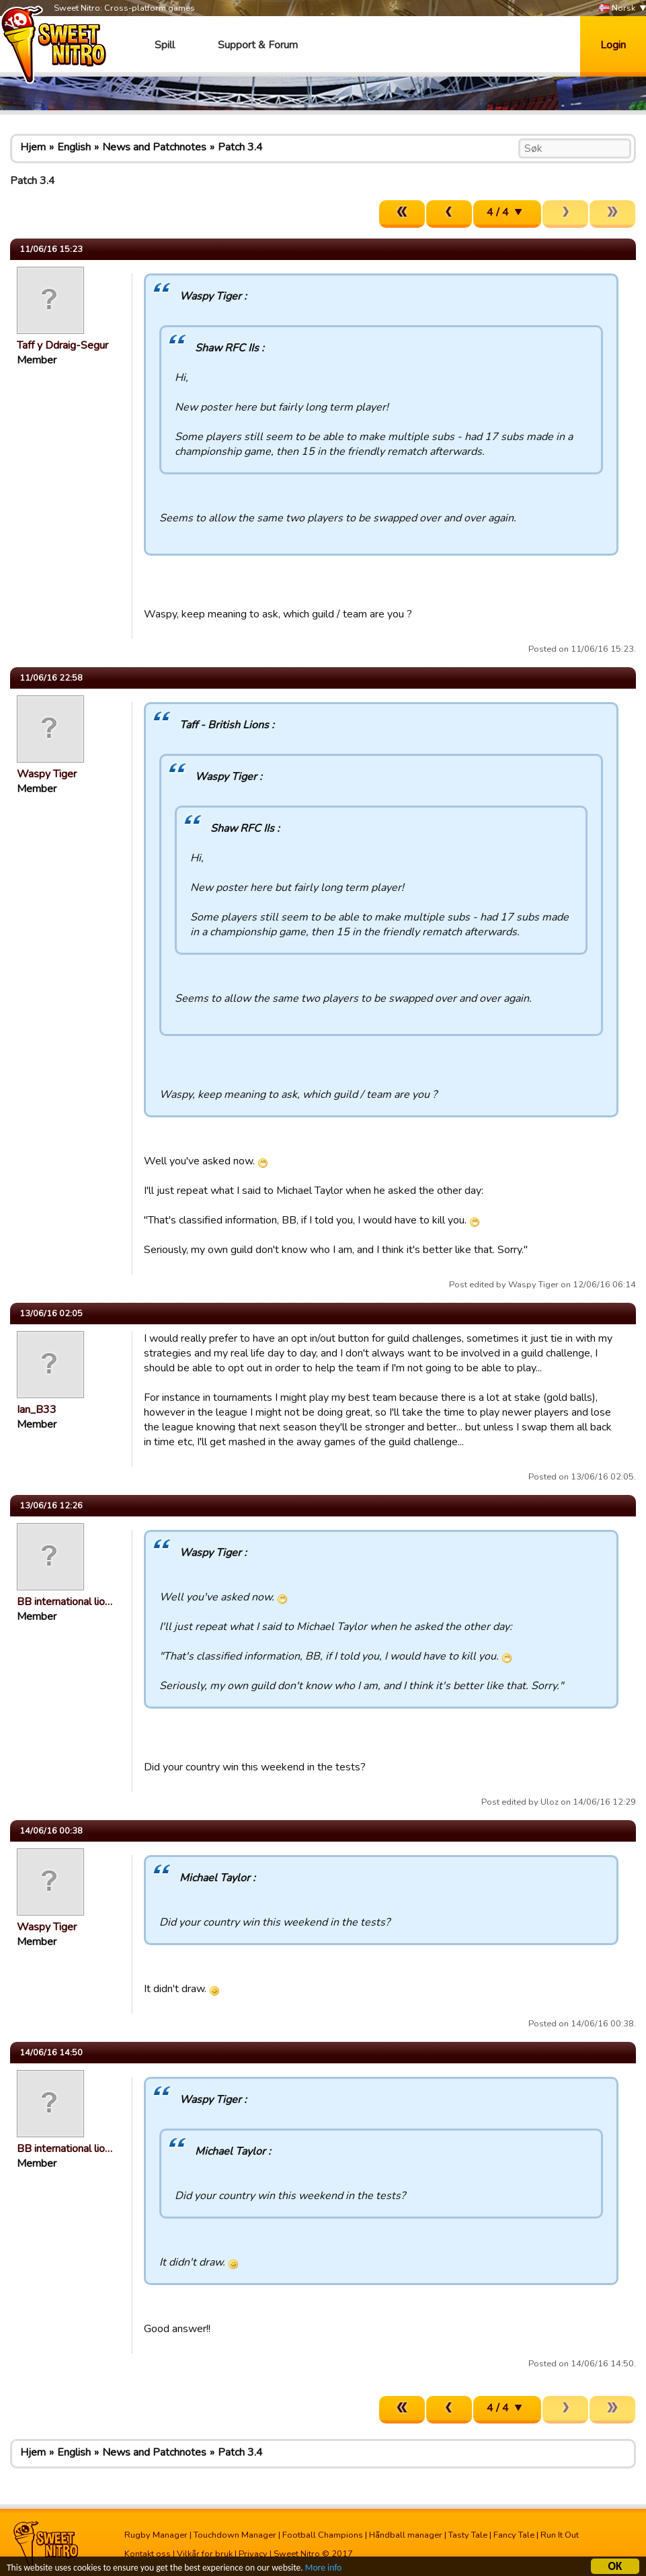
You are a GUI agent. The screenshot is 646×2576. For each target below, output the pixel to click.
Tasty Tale (467, 2535)
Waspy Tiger (47, 774)
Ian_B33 (36, 1409)
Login (613, 45)
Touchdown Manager (235, 2535)
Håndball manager (405, 2535)
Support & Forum (258, 45)
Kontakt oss (147, 2554)
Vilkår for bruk (205, 2554)
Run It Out (559, 2535)
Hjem (33, 147)
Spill (165, 45)
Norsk (617, 8)
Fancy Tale (513, 2535)
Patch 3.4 (240, 147)
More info (323, 2569)
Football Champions (322, 2535)
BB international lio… (64, 1601)
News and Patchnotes (154, 147)
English (74, 147)
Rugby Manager (156, 2535)
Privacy (253, 2554)
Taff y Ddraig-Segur (62, 345)
